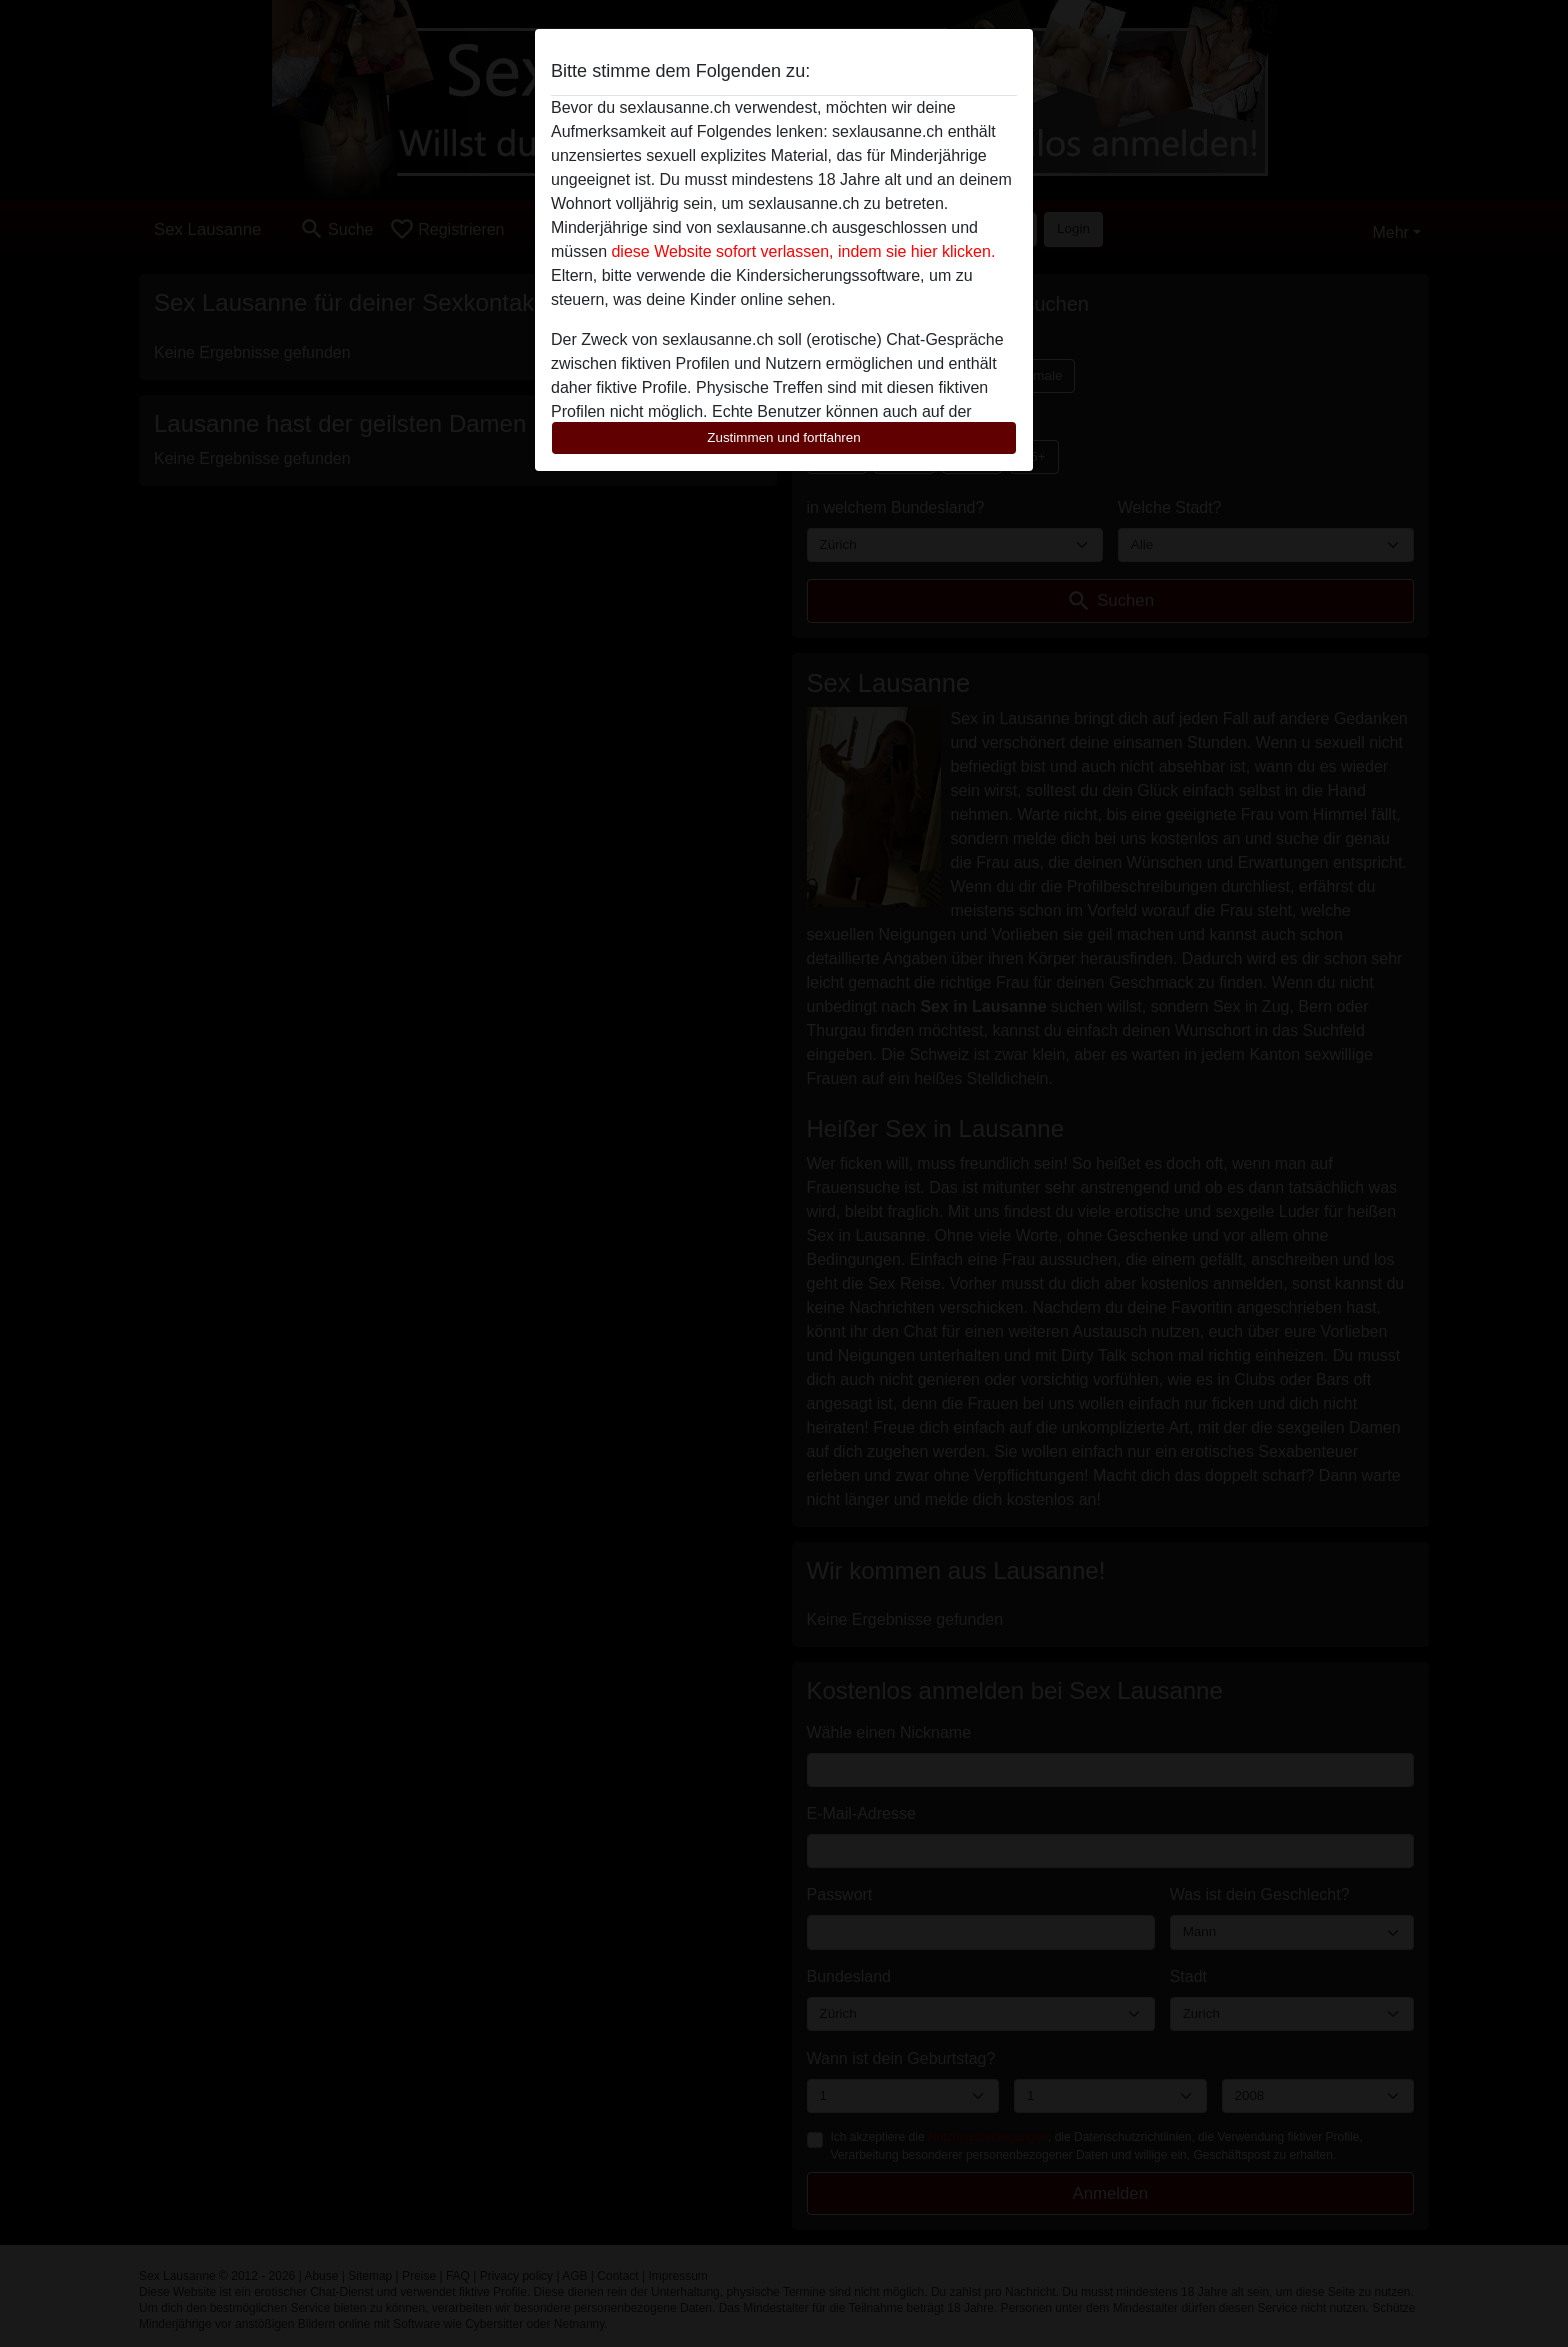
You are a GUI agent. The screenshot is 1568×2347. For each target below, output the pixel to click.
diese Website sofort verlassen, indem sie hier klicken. (803, 251)
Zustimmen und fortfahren (784, 437)
